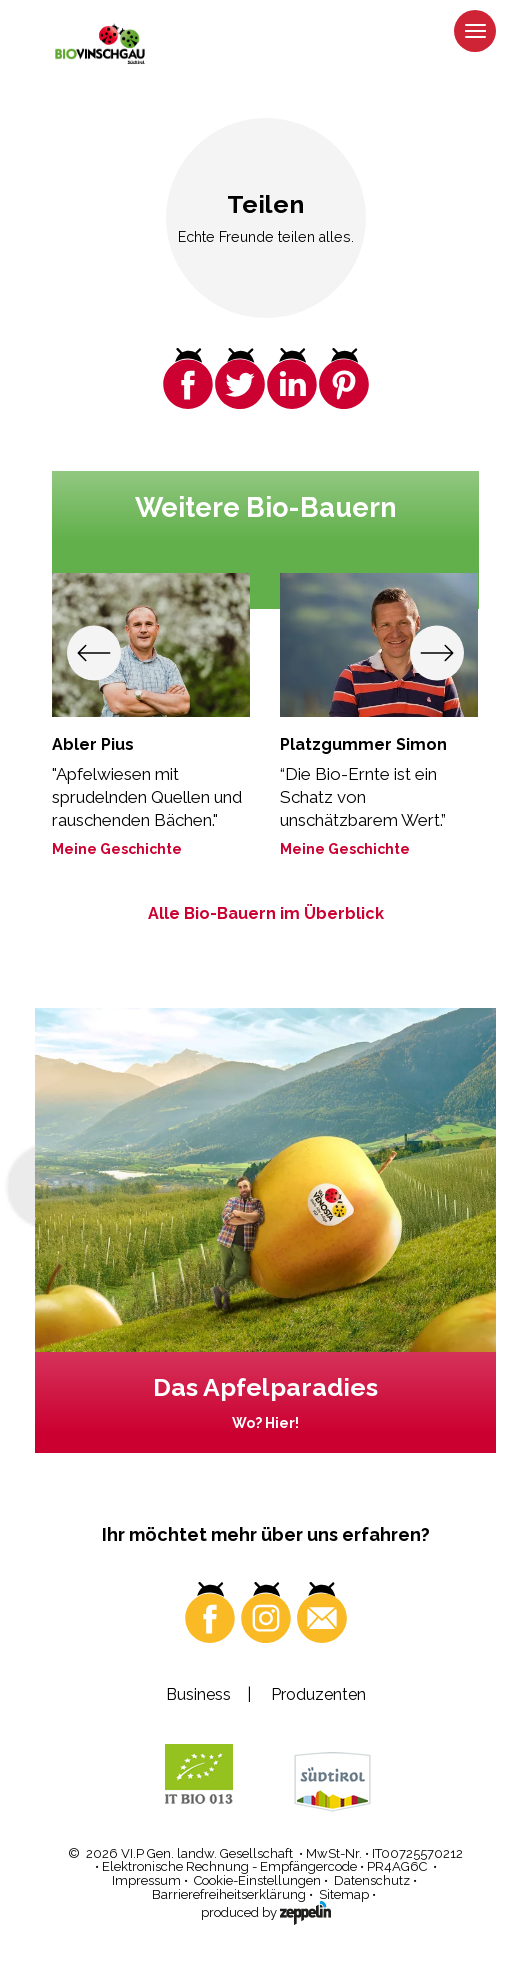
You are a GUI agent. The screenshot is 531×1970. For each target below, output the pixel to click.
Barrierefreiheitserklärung (229, 1894)
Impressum (146, 1880)
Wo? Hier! (265, 1423)
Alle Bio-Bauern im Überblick (266, 913)
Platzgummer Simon (363, 744)
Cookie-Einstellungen (257, 1880)
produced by (266, 1910)
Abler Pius (93, 744)
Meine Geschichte (117, 849)
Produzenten (318, 1694)
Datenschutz (372, 1880)
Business (198, 1694)
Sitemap (344, 1894)
